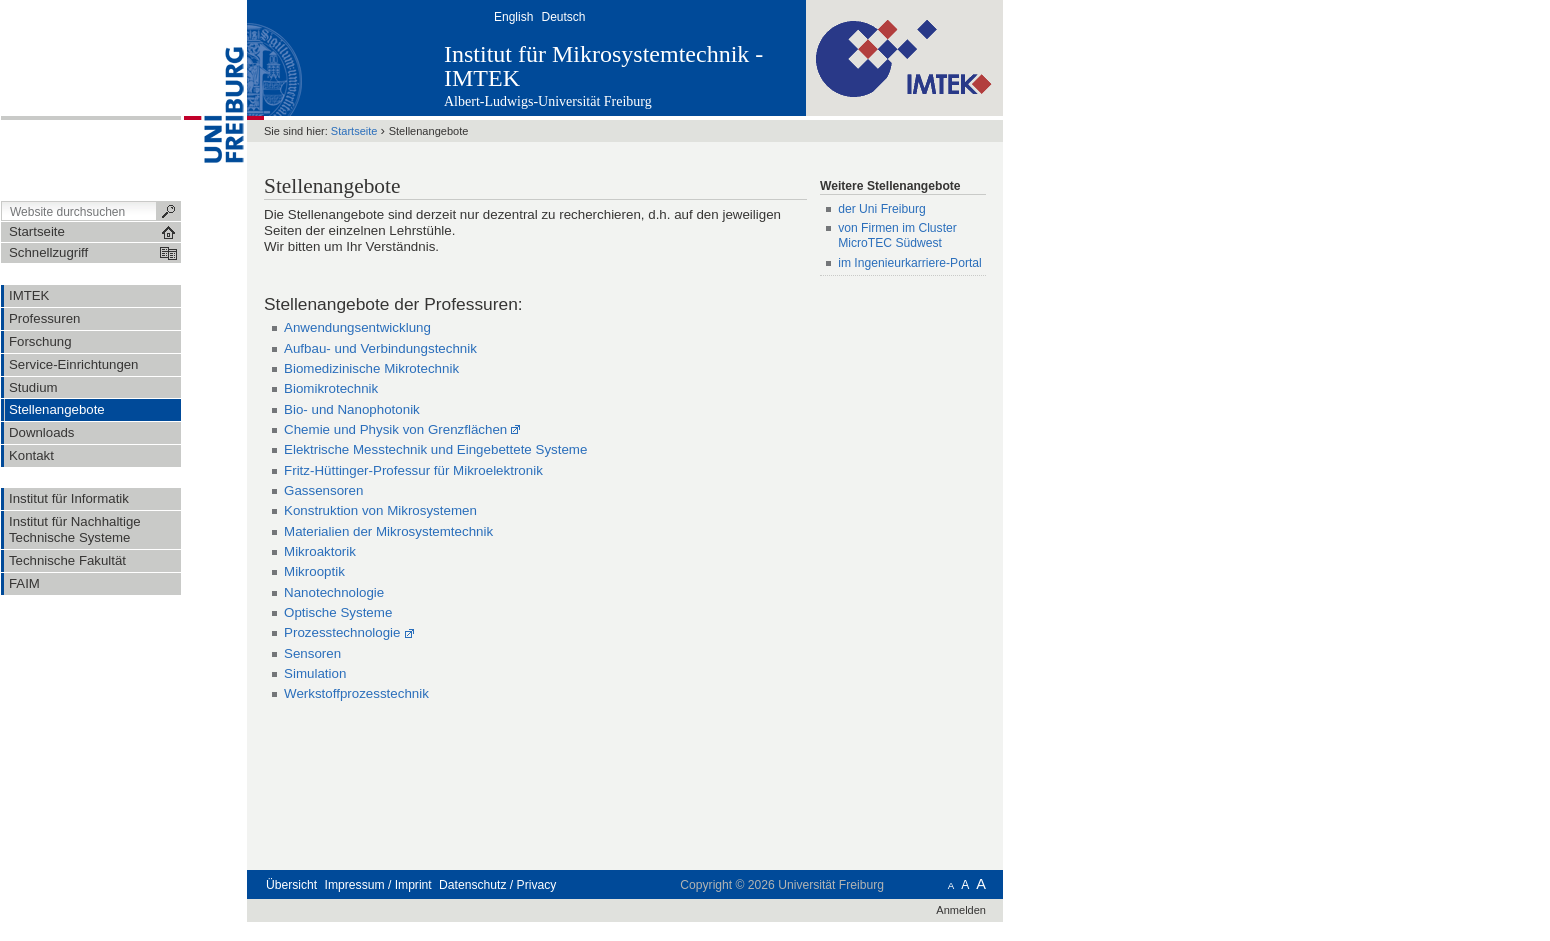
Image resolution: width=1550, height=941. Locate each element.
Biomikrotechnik (331, 388)
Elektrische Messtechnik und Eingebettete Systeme (435, 449)
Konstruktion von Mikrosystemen (380, 510)
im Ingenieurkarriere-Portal (910, 263)
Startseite (354, 131)
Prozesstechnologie (342, 632)
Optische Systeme (338, 612)
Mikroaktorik (320, 551)
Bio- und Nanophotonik (352, 409)
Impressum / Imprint (378, 885)
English (513, 17)
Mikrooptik (314, 571)
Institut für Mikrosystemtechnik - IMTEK (603, 66)
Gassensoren (323, 490)
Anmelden (961, 910)
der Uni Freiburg (882, 209)
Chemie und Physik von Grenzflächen (395, 429)
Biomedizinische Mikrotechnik (371, 368)
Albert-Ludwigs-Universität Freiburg (548, 101)
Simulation (315, 673)
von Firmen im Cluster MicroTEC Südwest (897, 235)
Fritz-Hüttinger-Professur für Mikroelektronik (413, 470)
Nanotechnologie (334, 592)
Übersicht (291, 885)
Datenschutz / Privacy (497, 885)
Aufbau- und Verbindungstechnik (380, 348)
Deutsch (563, 17)
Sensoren (312, 653)
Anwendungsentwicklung (357, 327)
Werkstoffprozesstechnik (356, 693)
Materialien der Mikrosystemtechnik (388, 531)
